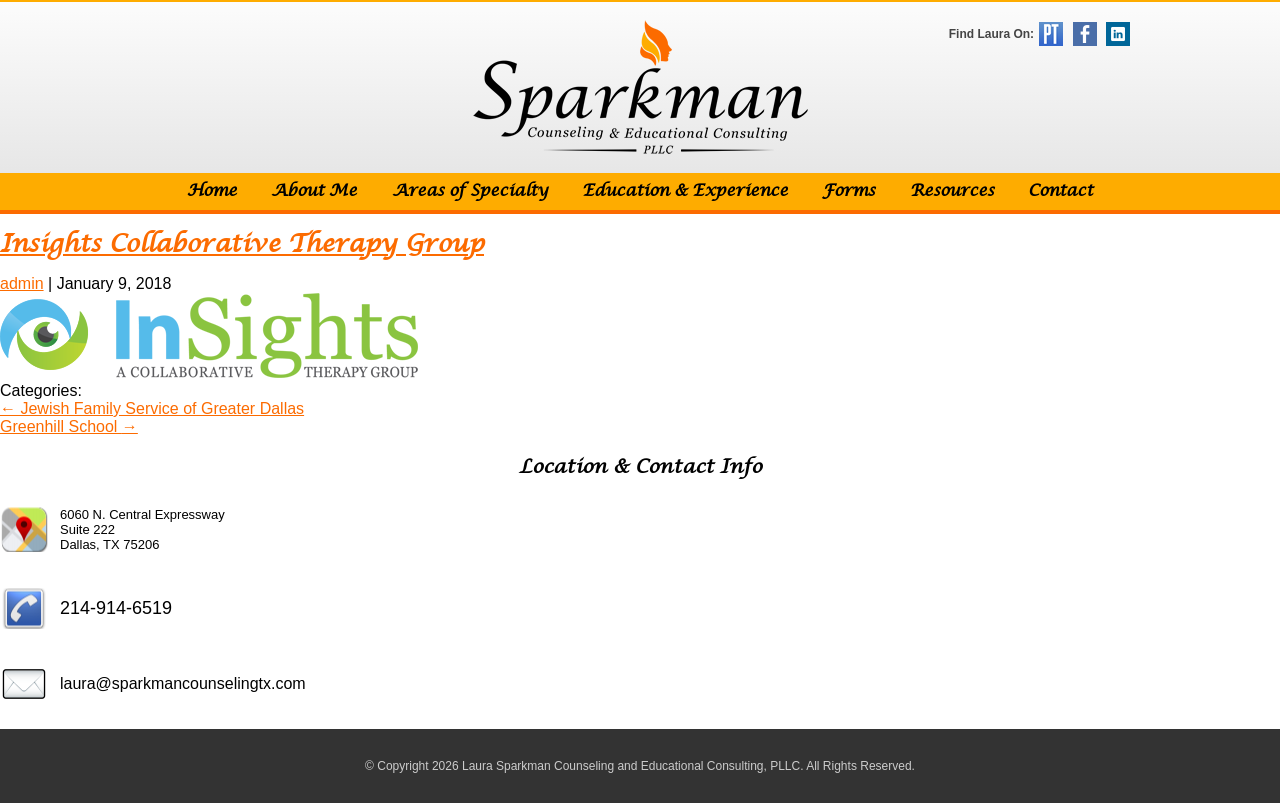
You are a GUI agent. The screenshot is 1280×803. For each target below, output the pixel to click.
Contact (1060, 191)
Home (212, 191)
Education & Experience (685, 191)
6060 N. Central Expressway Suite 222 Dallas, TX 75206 (142, 529)
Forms (848, 191)
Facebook (1085, 34)
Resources (952, 191)
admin (22, 283)
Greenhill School (69, 426)
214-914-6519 (116, 608)
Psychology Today (1051, 34)
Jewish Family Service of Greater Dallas (152, 408)
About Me (314, 191)
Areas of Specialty (470, 191)
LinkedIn (1118, 34)
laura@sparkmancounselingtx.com (183, 683)
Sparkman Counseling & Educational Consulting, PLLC (640, 87)
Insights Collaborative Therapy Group (242, 244)
